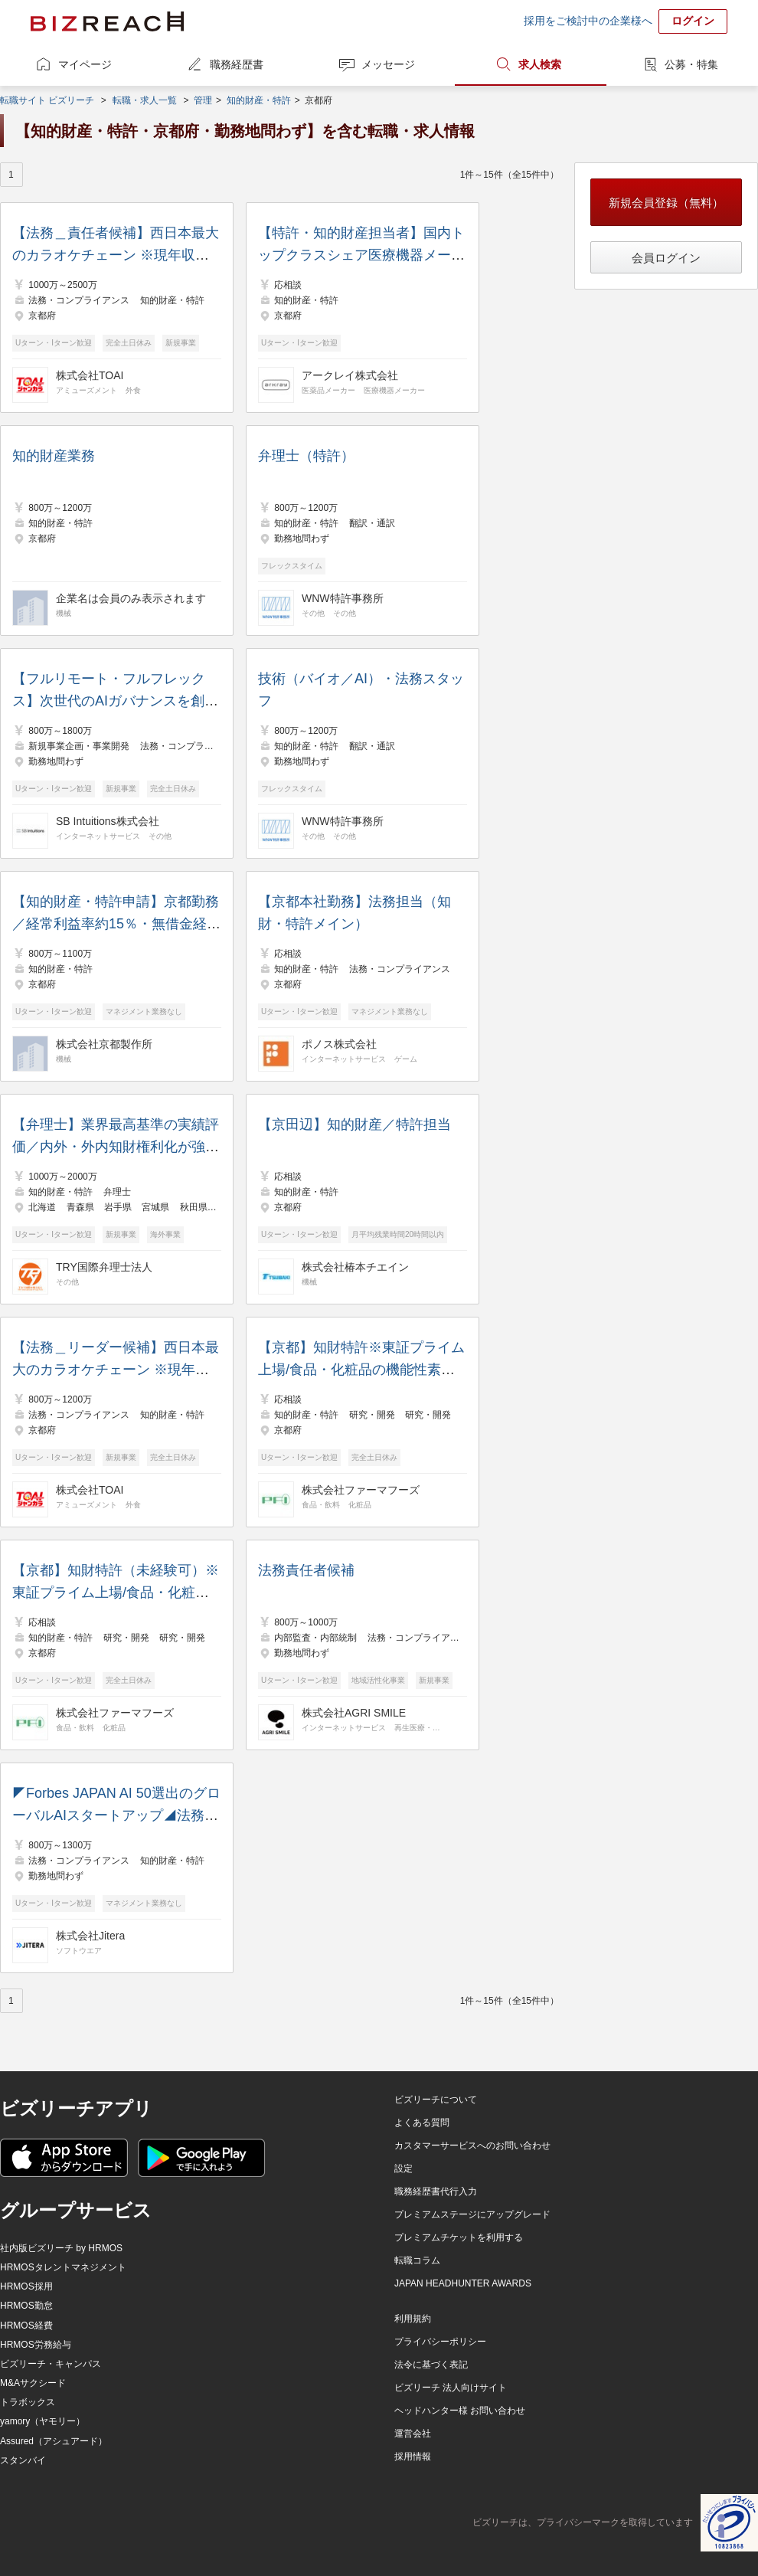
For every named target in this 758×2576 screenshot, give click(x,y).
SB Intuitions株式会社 (107, 821)
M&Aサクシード (33, 2383)
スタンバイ (23, 2460)
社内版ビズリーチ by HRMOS (61, 2248)
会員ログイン (666, 257)
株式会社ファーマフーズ (361, 1490)
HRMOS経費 (26, 2325)
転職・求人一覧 (145, 100)
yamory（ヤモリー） (42, 2421)
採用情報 (412, 2456)
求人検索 (539, 64)
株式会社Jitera (90, 1936)
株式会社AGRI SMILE (354, 1713)
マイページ (85, 64)
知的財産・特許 (259, 100)
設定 (403, 2168)
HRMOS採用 (26, 2286)
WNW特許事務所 (343, 598)
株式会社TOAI (89, 375)
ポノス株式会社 (339, 1044)
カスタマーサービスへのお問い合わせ (472, 2145)
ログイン (692, 21)
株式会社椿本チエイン (355, 1267)
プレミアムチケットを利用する (458, 2237)
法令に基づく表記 (431, 2364)
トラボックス (27, 2402)
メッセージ (388, 64)
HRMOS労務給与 (35, 2344)
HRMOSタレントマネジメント (63, 2267)
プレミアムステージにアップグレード (472, 2214)
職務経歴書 (236, 64)
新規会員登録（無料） (666, 202)
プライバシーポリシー (440, 2341)
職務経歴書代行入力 (435, 2191)
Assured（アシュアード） (53, 2441)
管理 (203, 100)
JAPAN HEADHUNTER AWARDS (462, 2283)
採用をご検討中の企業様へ (588, 21)
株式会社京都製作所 (104, 1044)
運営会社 (412, 2433)
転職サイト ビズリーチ (47, 100)
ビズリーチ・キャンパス (50, 2363)
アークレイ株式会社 (350, 375)
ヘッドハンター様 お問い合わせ (459, 2410)
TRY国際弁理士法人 (104, 1267)
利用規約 (412, 2318)
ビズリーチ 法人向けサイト (450, 2387)
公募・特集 (691, 64)
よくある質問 (421, 2122)
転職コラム (417, 2260)
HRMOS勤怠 (26, 2305)
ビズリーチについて (435, 2099)
